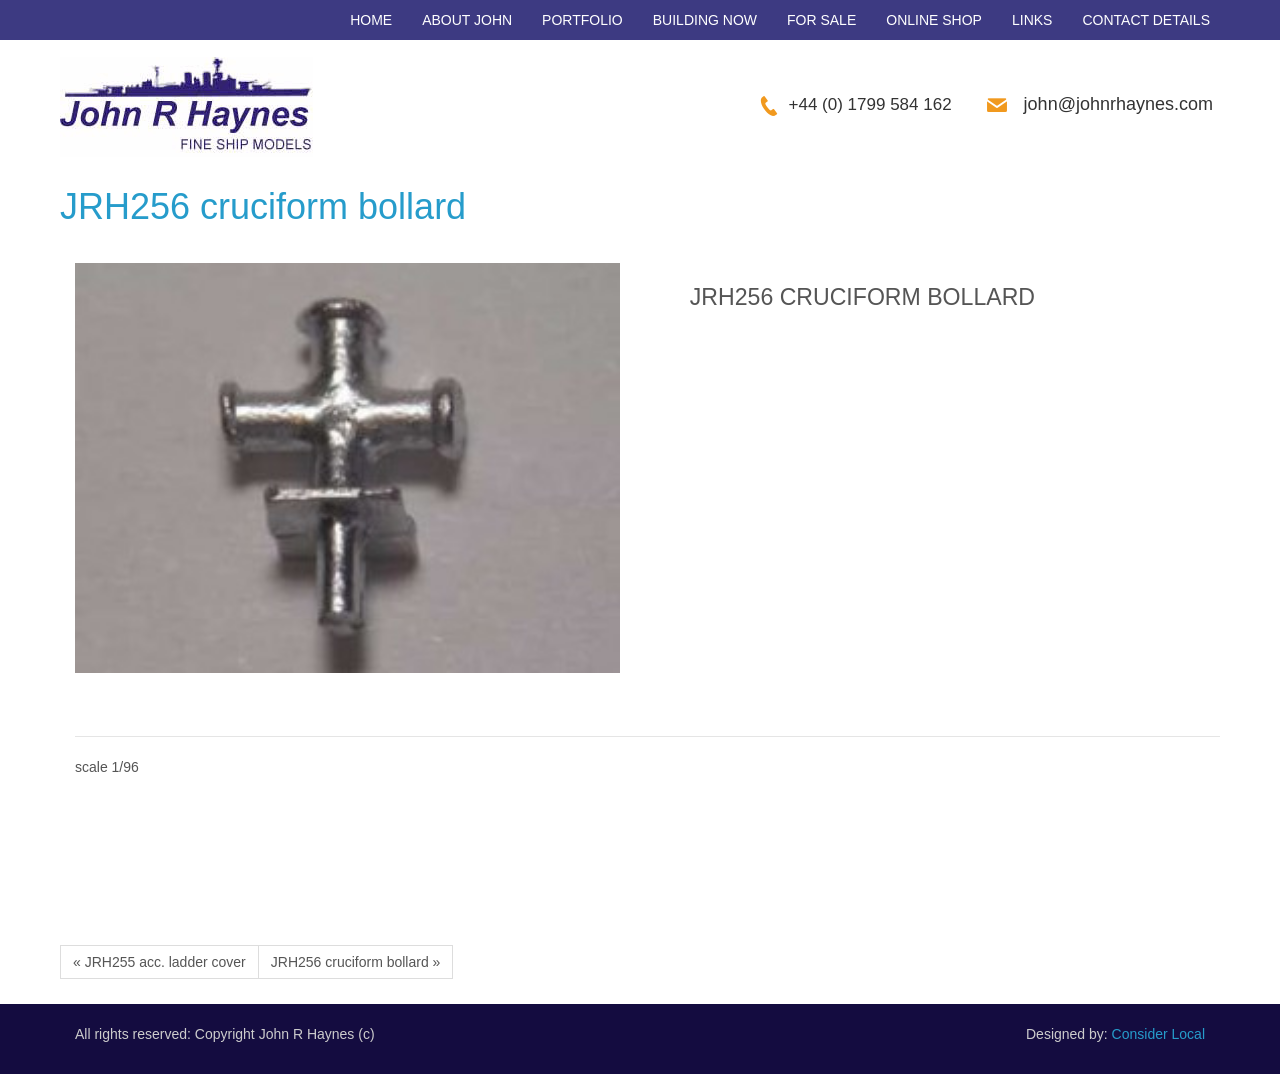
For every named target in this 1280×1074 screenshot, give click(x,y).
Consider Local (1158, 1034)
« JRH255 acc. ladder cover (159, 962)
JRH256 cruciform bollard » (356, 962)
